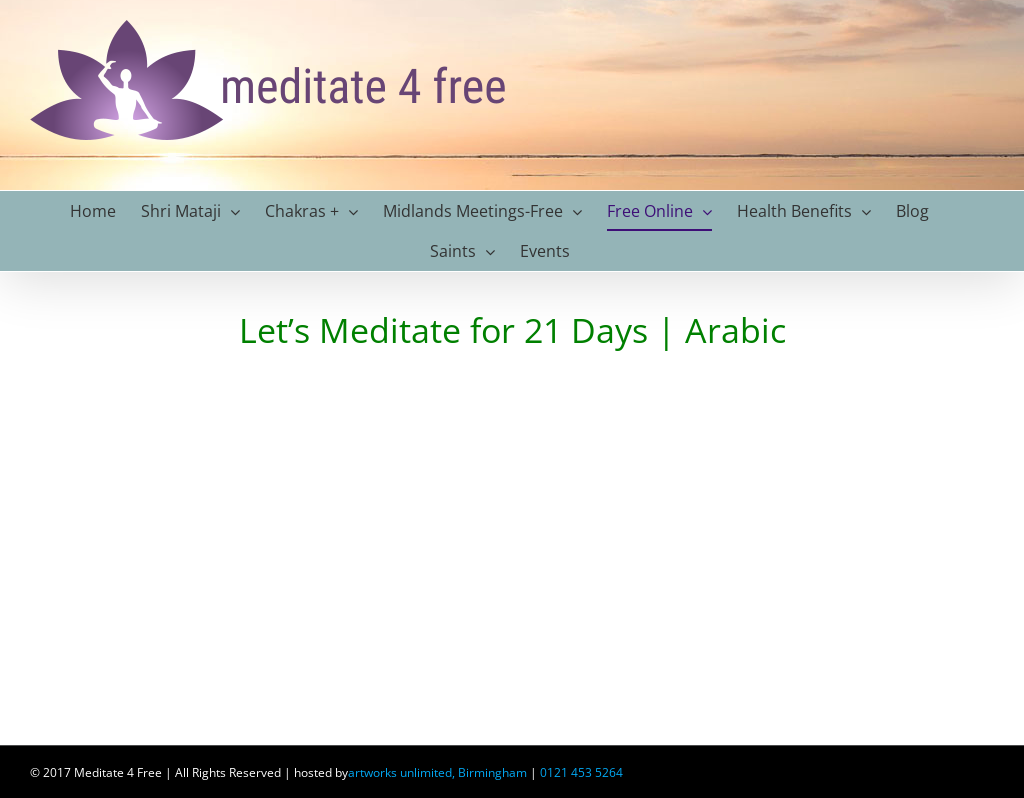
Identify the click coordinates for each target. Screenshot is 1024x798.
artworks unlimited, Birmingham (437, 772)
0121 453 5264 (581, 772)
